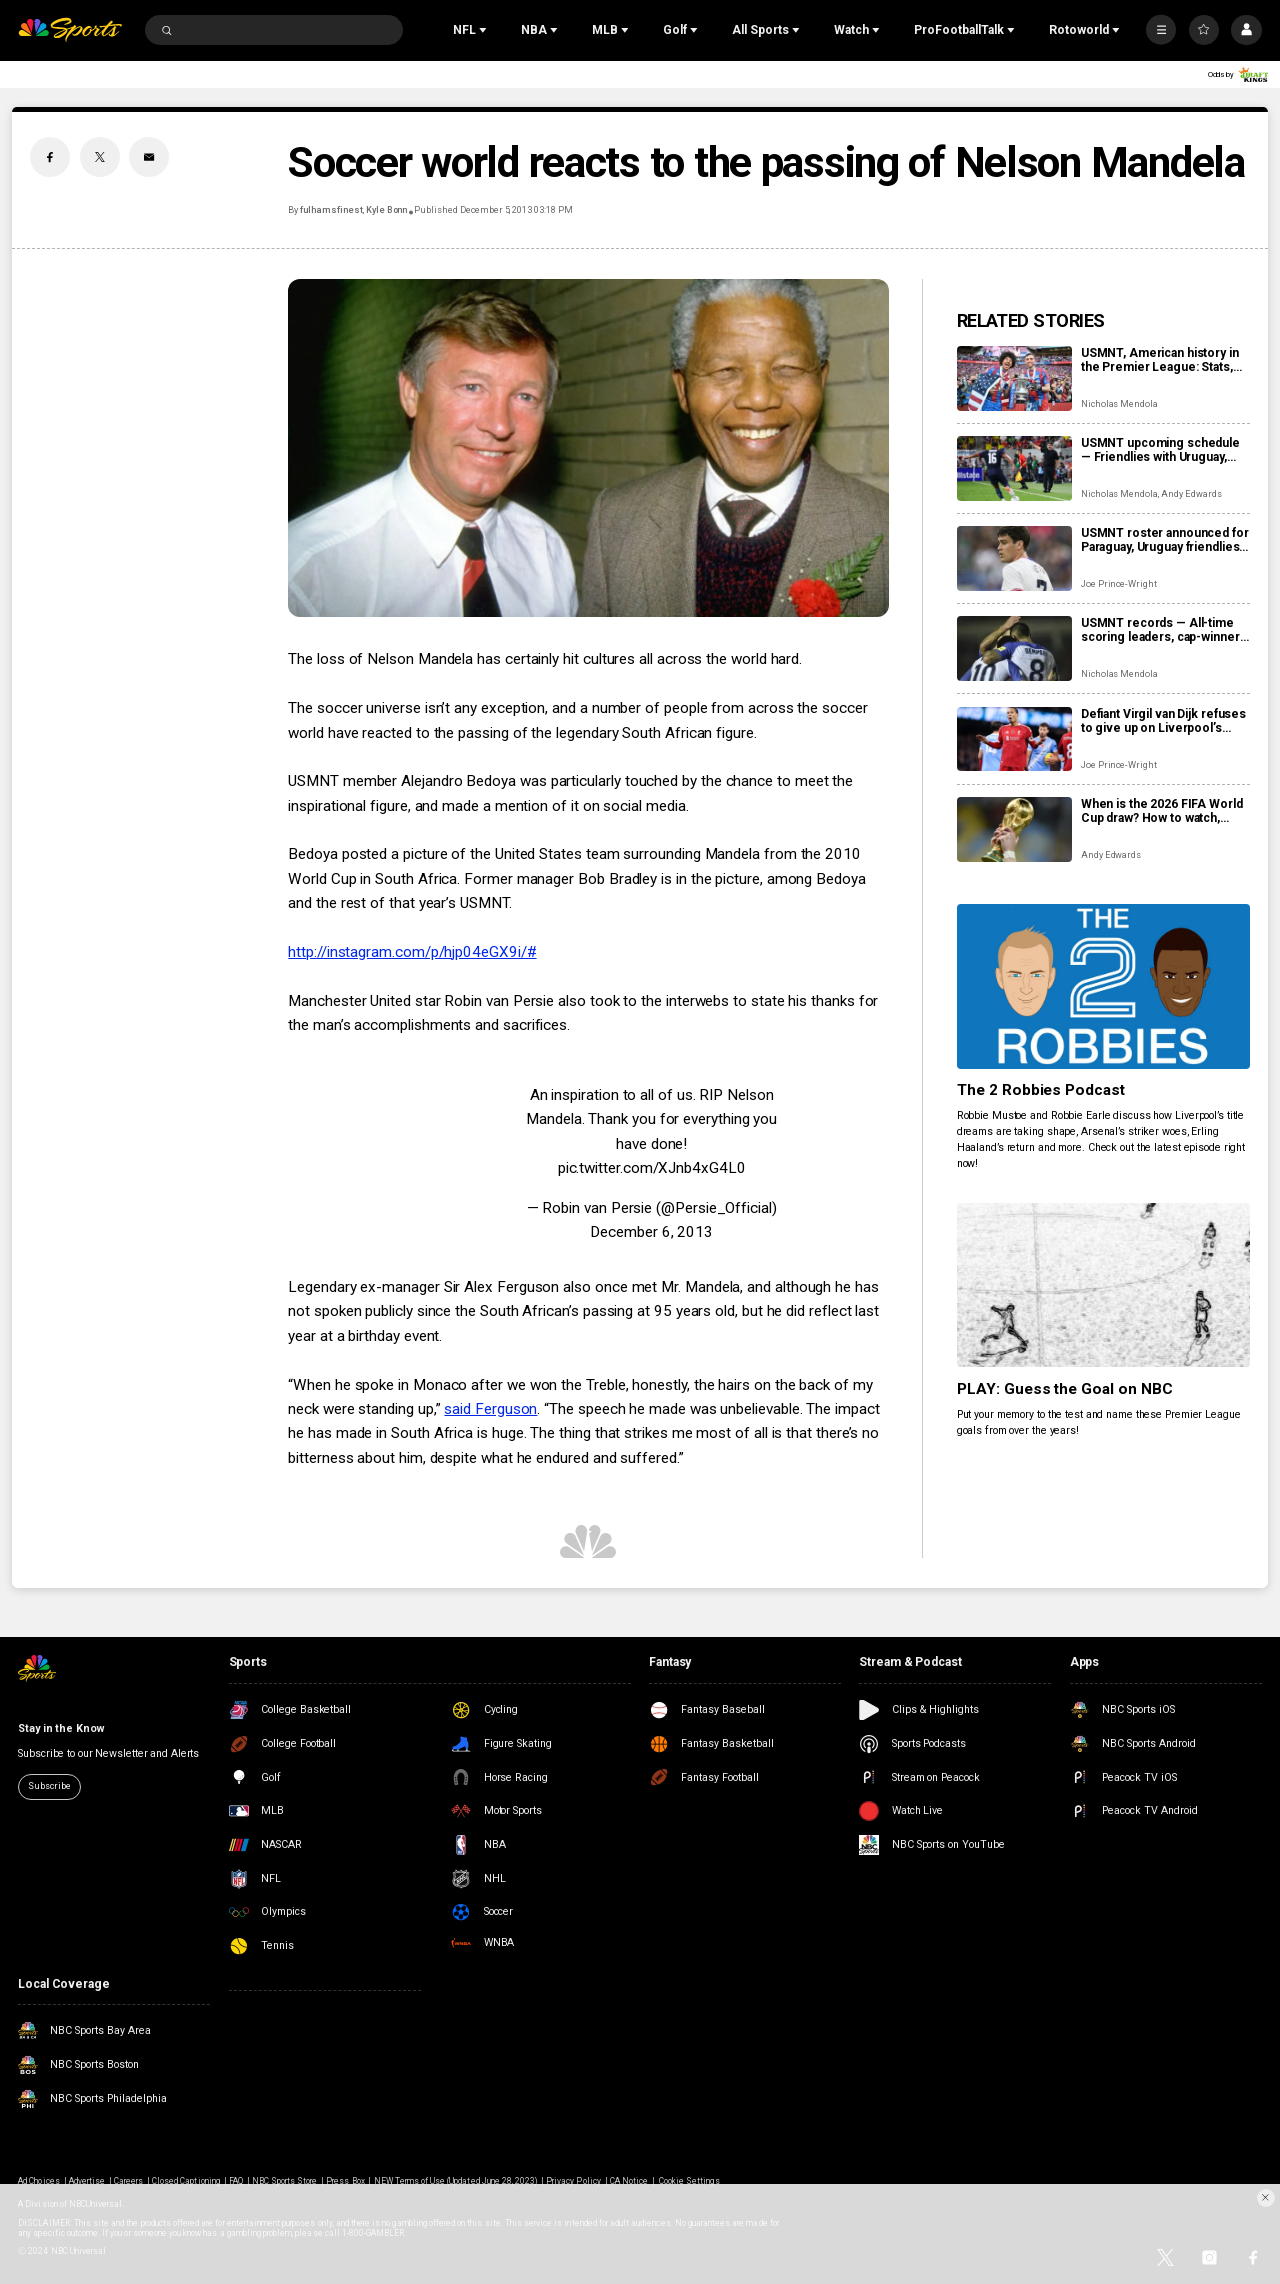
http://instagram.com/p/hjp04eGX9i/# (412, 952)
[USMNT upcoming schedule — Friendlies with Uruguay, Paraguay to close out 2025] (1014, 468)
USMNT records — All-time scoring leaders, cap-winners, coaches (1165, 630)
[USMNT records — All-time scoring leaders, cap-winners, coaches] (1014, 648)
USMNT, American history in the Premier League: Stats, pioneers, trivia (1160, 360)
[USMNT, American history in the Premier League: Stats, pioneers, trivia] (1014, 378)
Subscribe (49, 1786)
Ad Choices (38, 2181)
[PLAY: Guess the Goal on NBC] (1103, 1285)
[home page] (70, 30)
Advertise (87, 2181)
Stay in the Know (60, 1728)
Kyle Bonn (387, 210)
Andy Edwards (1191, 494)
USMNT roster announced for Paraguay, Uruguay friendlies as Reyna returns (1165, 540)
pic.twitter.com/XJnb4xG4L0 (652, 1168)
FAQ (236, 2181)
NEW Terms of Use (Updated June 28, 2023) (456, 2181)
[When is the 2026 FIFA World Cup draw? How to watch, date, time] (1014, 829)
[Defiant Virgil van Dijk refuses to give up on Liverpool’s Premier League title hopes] (1014, 739)
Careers (128, 2181)
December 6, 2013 (651, 1232)
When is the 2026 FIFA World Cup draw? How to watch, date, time (1162, 811)
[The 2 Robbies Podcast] (1103, 986)
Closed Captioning (186, 2181)
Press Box (345, 2181)
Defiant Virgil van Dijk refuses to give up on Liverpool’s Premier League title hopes (1163, 721)
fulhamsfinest (331, 210)
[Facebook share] (50, 157)
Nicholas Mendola (1119, 404)
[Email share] (149, 157)
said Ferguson (490, 1409)
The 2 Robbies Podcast (1041, 1090)
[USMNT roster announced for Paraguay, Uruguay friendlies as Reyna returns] (1014, 558)
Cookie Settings (689, 2181)
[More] (1161, 30)
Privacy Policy (573, 2181)
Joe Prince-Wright (1119, 584)
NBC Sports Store (285, 2181)
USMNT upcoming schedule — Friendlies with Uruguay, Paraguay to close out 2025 (1160, 450)
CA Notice (629, 2181)
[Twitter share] (100, 157)
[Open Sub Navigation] (485, 30)
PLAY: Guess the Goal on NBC (1065, 1389)
